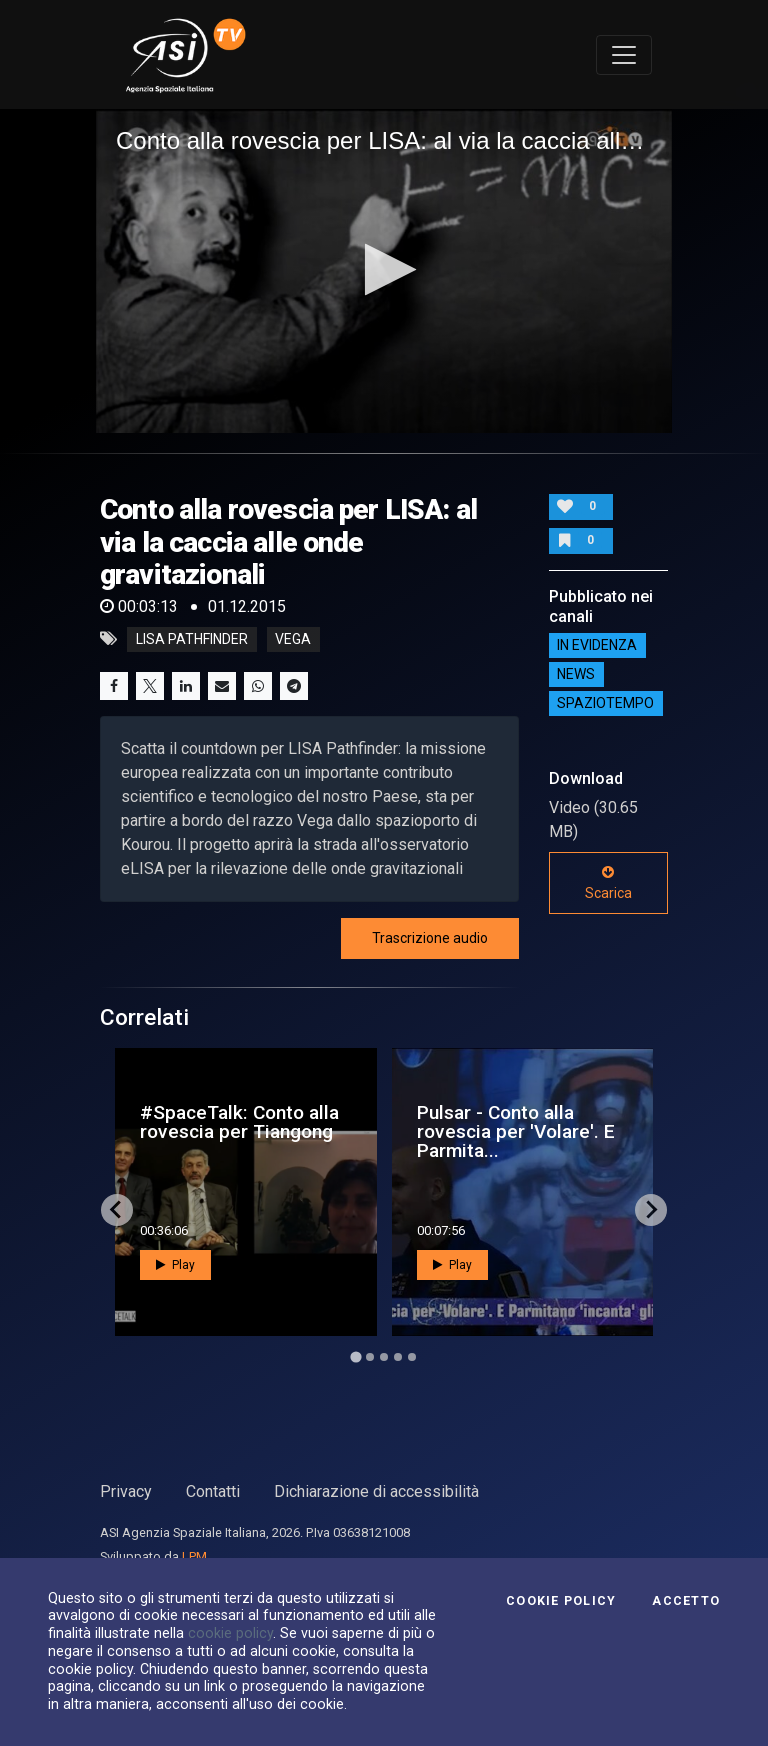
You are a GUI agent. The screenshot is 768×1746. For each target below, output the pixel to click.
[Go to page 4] (398, 1357)
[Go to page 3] (384, 1357)
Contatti (213, 1491)
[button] (384, 269)
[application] (384, 271)
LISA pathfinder (192, 639)
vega (293, 639)
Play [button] (175, 1265)
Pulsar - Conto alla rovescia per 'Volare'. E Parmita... (516, 1131)
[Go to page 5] (412, 1357)
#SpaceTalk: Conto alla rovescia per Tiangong (239, 1122)
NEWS (576, 675)
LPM (194, 1556)
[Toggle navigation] (624, 55)
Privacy (126, 1491)
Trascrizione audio (430, 938)
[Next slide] (651, 1210)
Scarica (608, 883)
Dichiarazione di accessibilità (376, 1491)
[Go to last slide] (117, 1210)
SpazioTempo (605, 704)
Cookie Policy (561, 1601)
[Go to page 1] (355, 1356)
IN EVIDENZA (597, 646)
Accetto (686, 1601)
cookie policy (230, 1633)
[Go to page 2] (370, 1357)
